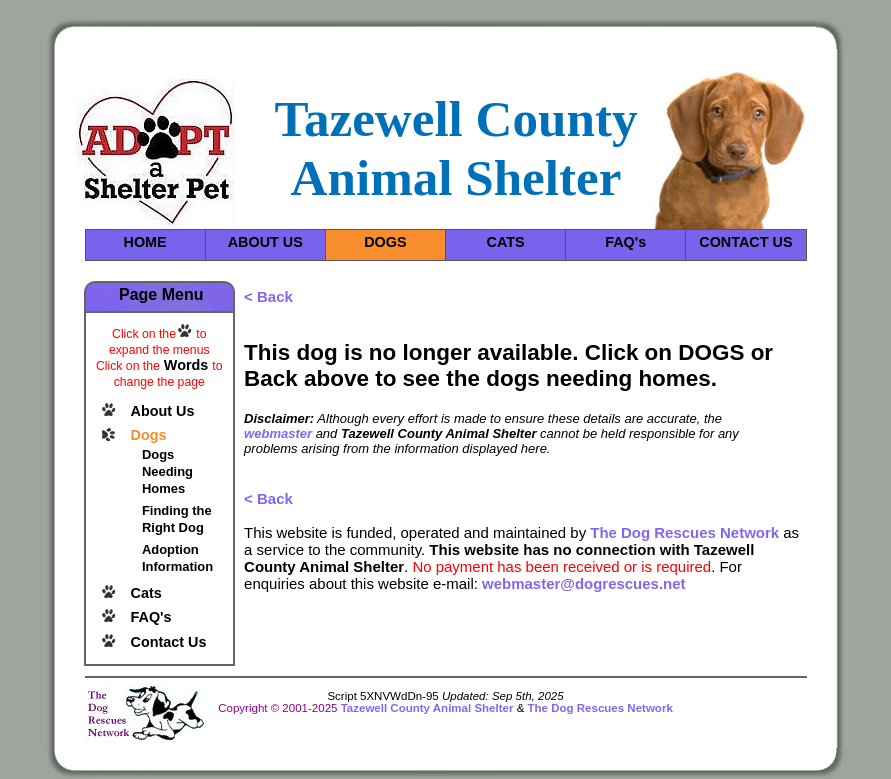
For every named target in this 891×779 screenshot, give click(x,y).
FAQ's (625, 242)
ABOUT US (265, 242)
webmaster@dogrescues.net (583, 583)
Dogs (149, 435)
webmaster (278, 433)
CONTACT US (745, 242)
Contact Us (169, 642)
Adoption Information (177, 558)
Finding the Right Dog (177, 519)
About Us (163, 411)
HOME (144, 242)
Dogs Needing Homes (167, 471)
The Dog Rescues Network (684, 532)
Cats (146, 593)
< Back (268, 296)
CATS (505, 242)
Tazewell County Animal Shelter (427, 708)
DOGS (385, 242)
